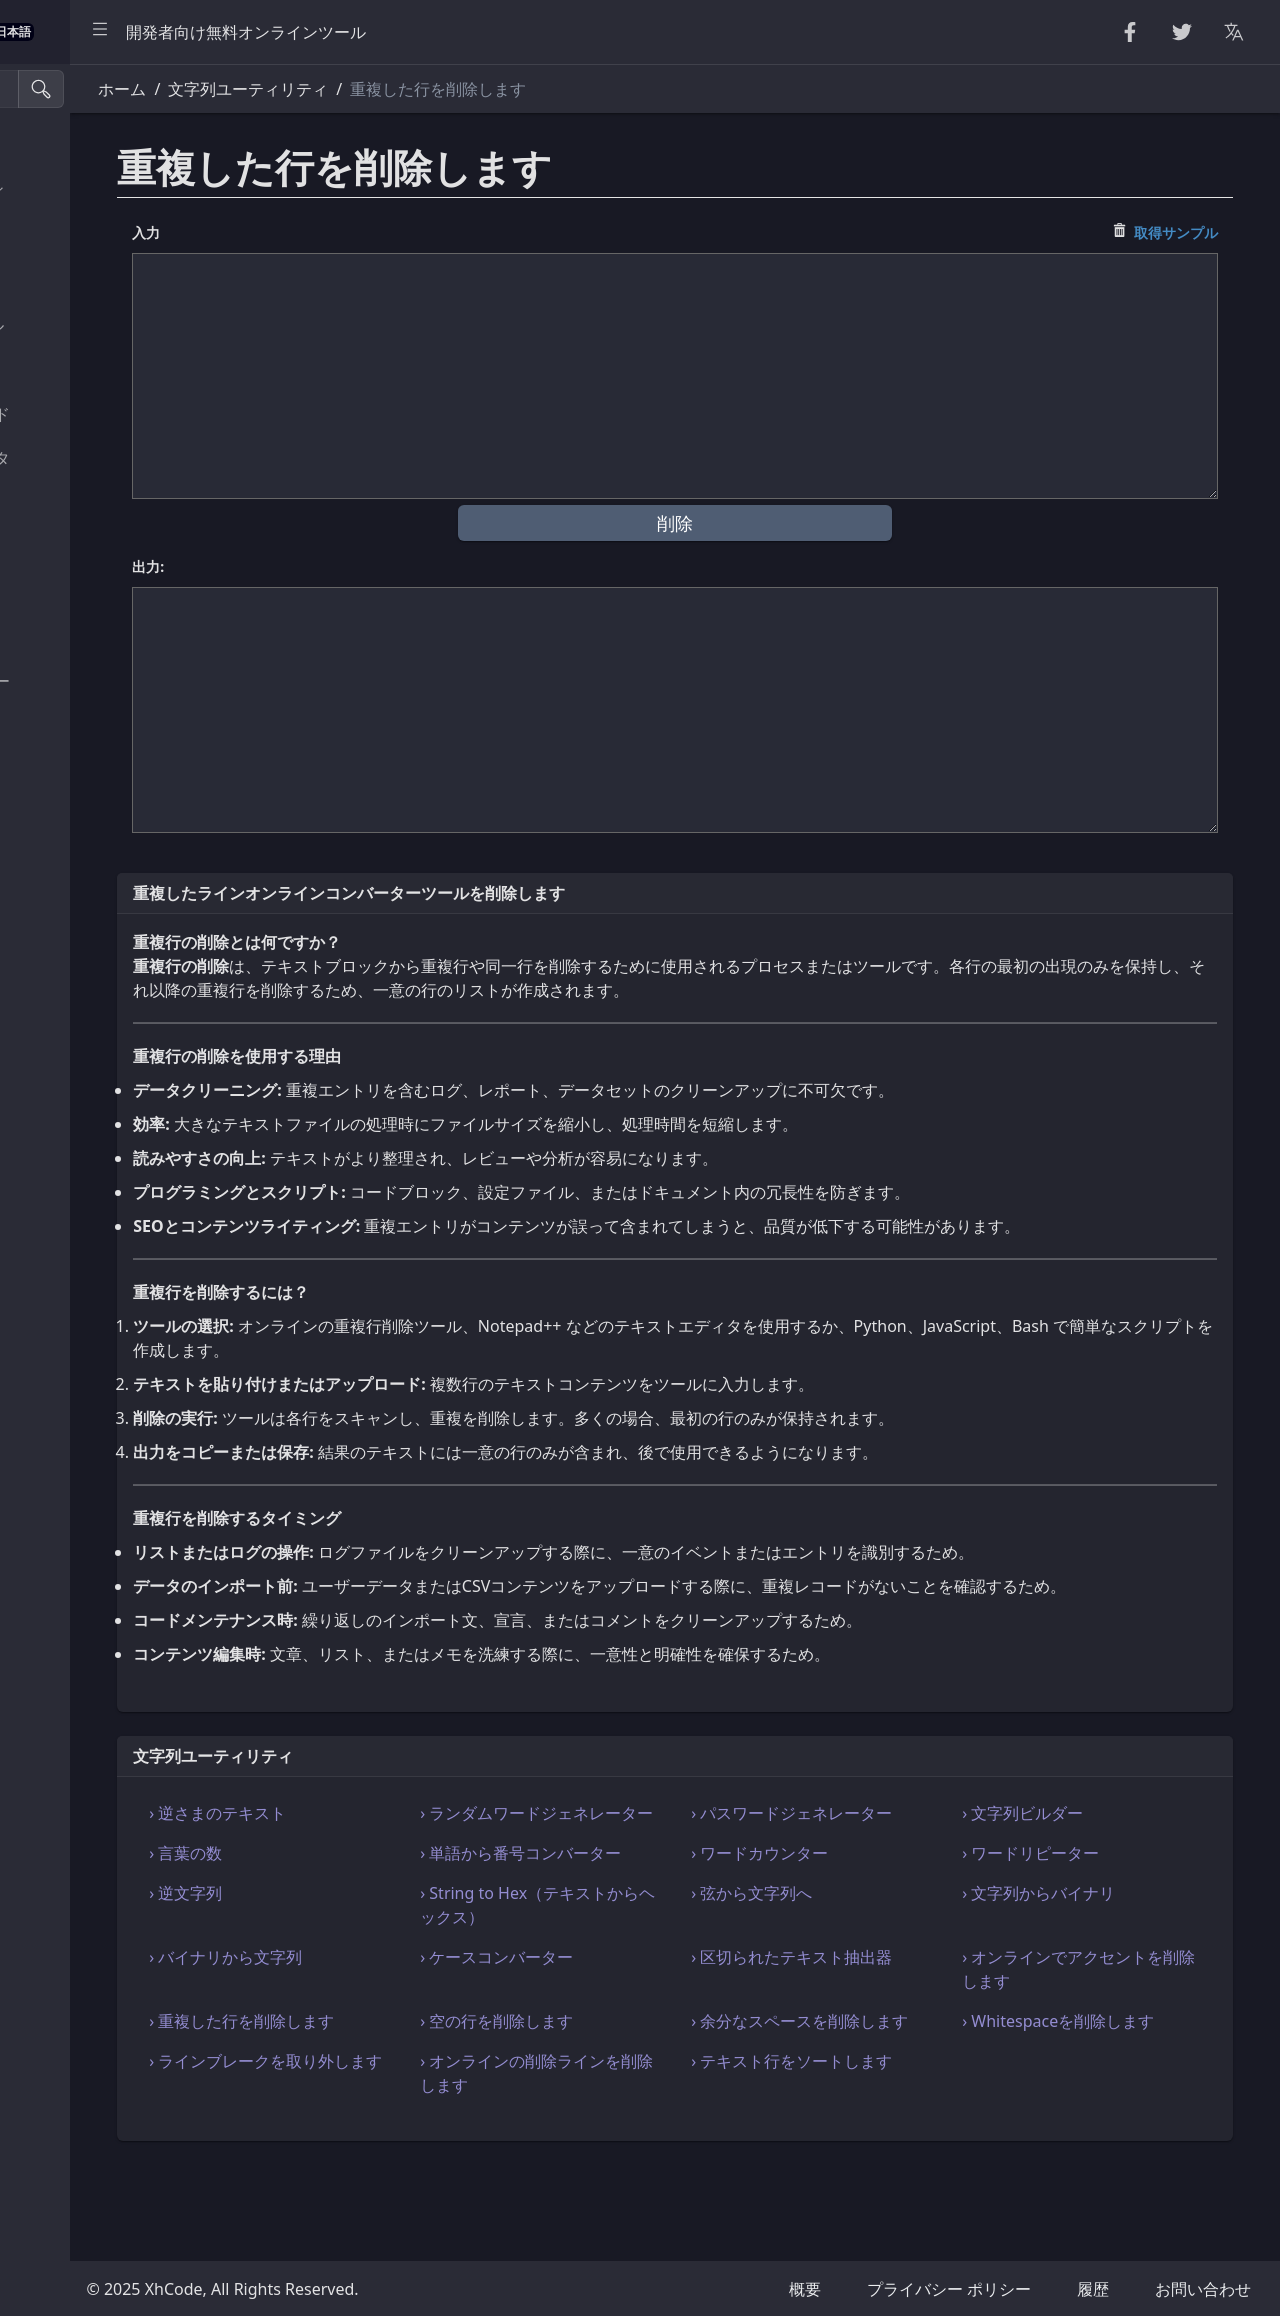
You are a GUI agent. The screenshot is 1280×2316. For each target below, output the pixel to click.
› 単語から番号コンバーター (654, 1913)
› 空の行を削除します (638, 2093)
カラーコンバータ (88, 815)
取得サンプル (1195, 232)
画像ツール (64, 860)
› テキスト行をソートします (884, 2169)
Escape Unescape (89, 369)
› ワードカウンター (860, 1901)
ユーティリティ (80, 726)
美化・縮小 (64, 146)
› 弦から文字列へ (852, 1965)
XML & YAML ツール (97, 592)
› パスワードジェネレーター (884, 1849)
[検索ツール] (113, 89)
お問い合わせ (1203, 2289)
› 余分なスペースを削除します (884, 2105)
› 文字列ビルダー (1082, 1837)
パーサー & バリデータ (106, 458)
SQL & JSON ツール (94, 637)
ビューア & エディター (106, 681)
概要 (805, 2289)
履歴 (1093, 2289)
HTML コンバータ (88, 503)
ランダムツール (80, 235)
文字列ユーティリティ (104, 191)
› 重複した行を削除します (424, 2093)
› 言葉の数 (368, 1901)
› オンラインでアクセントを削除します (1114, 2041)
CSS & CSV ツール (88, 548)
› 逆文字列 (368, 1965)
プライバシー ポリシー (949, 2289)
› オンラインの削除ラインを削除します (654, 2169)
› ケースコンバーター (638, 2029)
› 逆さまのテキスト (400, 1837)
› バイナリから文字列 (408, 2029)
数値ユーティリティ (96, 280)
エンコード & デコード (106, 414)
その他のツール (80, 904)
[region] (136, 1190)
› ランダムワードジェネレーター (654, 1849)
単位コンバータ (80, 771)
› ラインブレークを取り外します (424, 2169)
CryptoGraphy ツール (102, 325)
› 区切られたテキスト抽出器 (884, 2041)
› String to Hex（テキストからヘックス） (655, 1977)
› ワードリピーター (1090, 1901)
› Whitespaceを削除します (1118, 2093)
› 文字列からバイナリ (1098, 1965)
